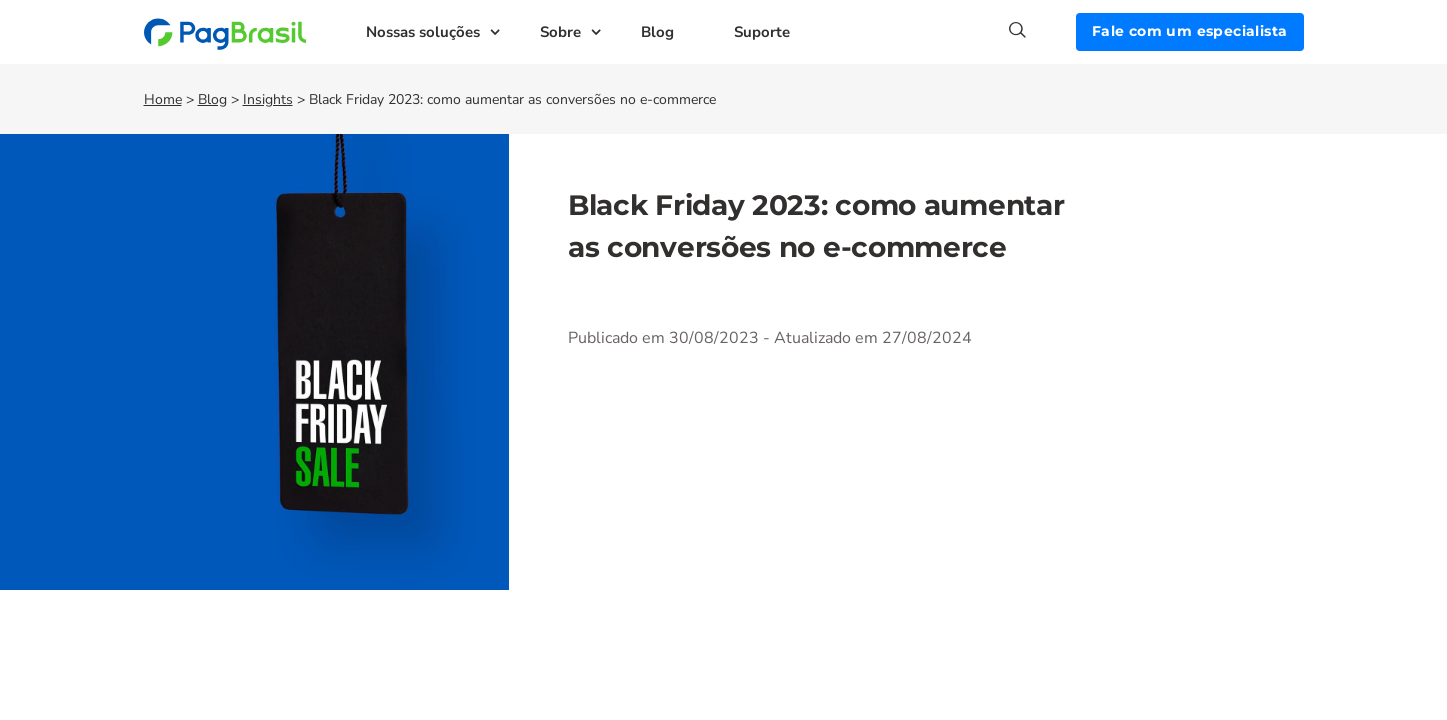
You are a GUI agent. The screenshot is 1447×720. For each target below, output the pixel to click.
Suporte (762, 32)
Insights (268, 99)
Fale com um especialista (1190, 31)
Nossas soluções (423, 32)
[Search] (1042, 30)
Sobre (560, 32)
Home (163, 99)
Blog (657, 32)
